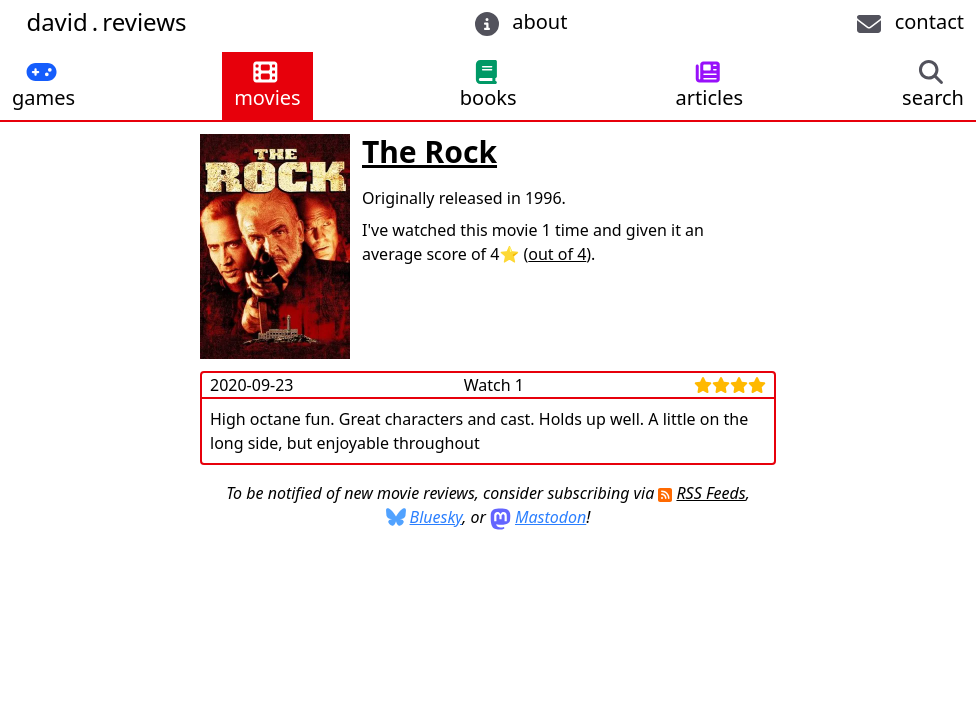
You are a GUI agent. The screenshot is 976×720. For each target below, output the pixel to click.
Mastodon (550, 517)
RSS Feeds (710, 493)
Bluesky (436, 517)
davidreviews (106, 21)
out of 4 (557, 254)
